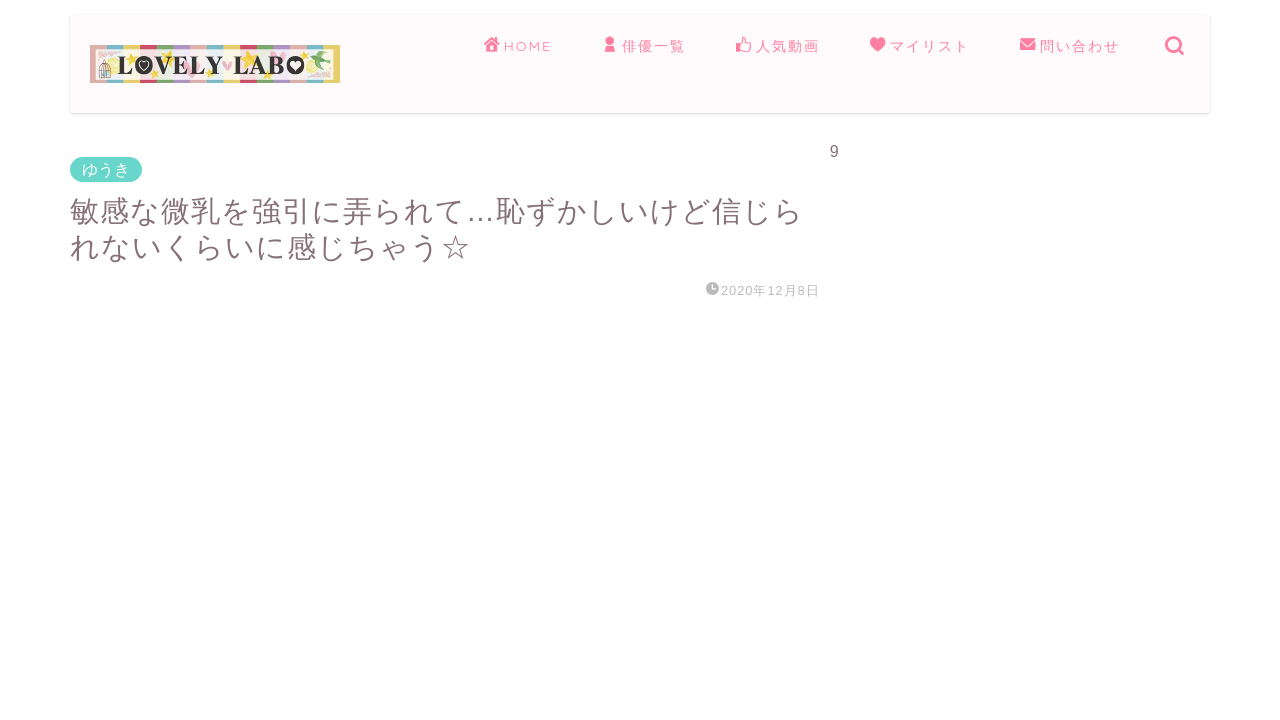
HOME (518, 47)
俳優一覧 (644, 47)
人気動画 (778, 47)
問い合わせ (1070, 47)
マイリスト (920, 47)
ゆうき (106, 169)
